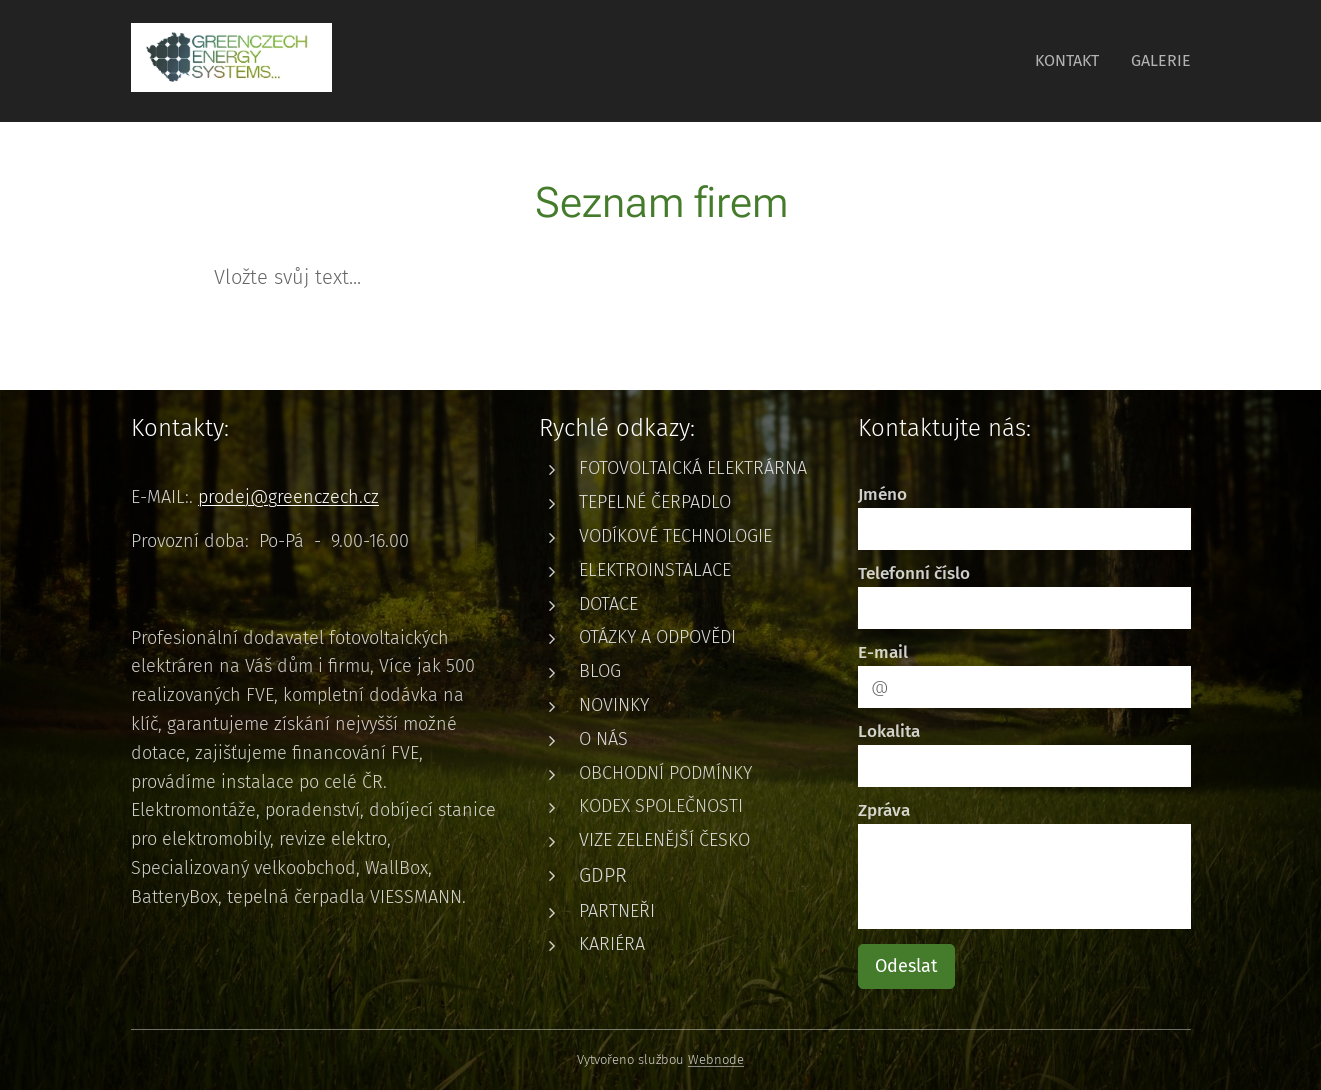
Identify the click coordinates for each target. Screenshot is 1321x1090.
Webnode (716, 1059)
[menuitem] (1072, 61)
